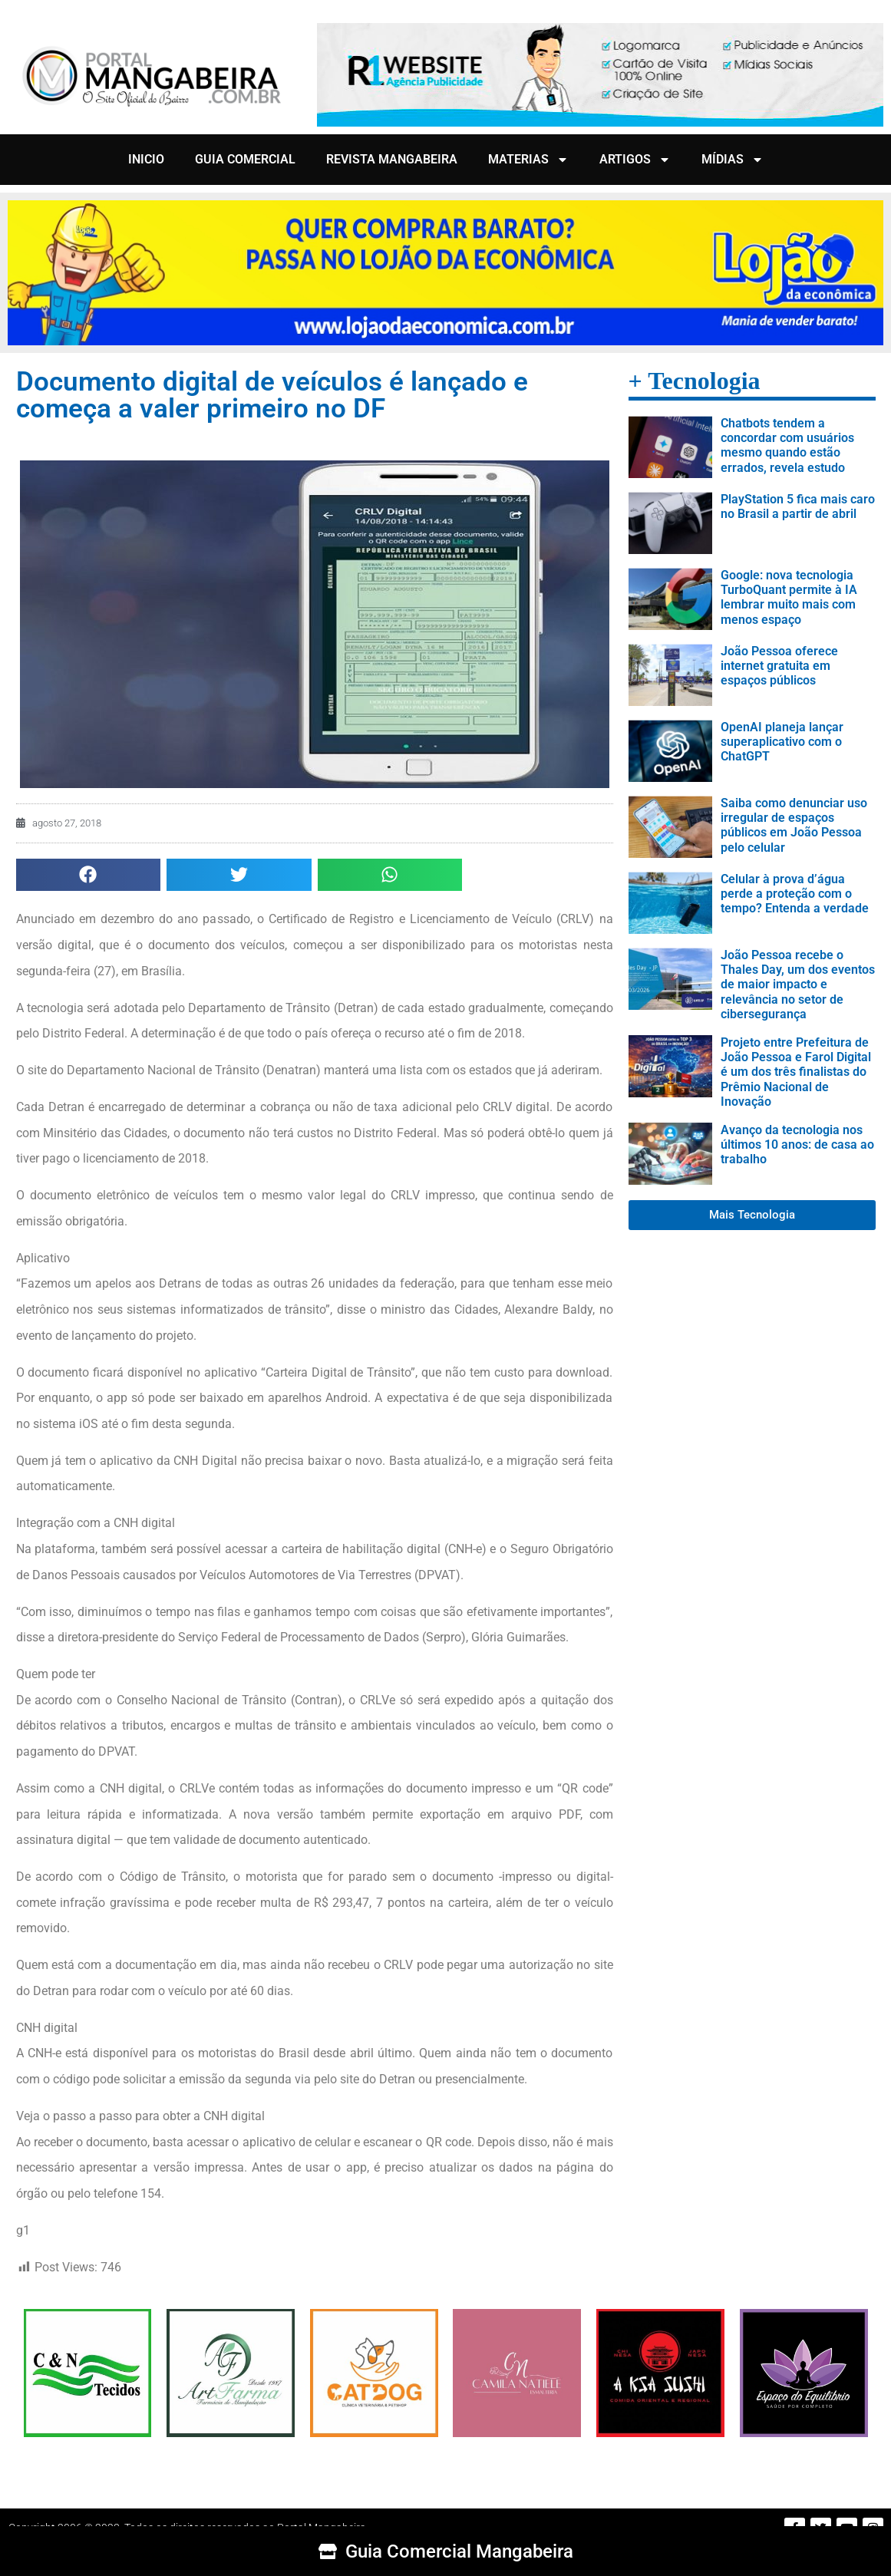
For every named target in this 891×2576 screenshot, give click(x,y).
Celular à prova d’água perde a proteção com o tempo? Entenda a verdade (795, 893)
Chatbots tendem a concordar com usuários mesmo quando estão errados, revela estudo (787, 445)
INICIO (146, 159)
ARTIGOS (635, 159)
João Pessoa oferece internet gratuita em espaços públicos (779, 666)
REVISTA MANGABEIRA (391, 159)
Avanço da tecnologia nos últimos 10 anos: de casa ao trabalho (797, 1144)
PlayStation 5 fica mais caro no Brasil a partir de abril (798, 506)
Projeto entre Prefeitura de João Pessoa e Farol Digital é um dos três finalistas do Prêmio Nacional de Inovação (796, 1072)
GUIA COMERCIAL (245, 159)
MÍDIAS (732, 159)
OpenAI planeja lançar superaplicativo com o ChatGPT (782, 742)
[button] (88, 875)
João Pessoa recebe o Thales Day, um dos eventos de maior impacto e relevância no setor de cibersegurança (798, 984)
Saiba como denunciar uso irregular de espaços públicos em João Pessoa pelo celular (794, 825)
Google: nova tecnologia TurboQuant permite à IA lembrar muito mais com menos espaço (789, 597)
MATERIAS (528, 159)
